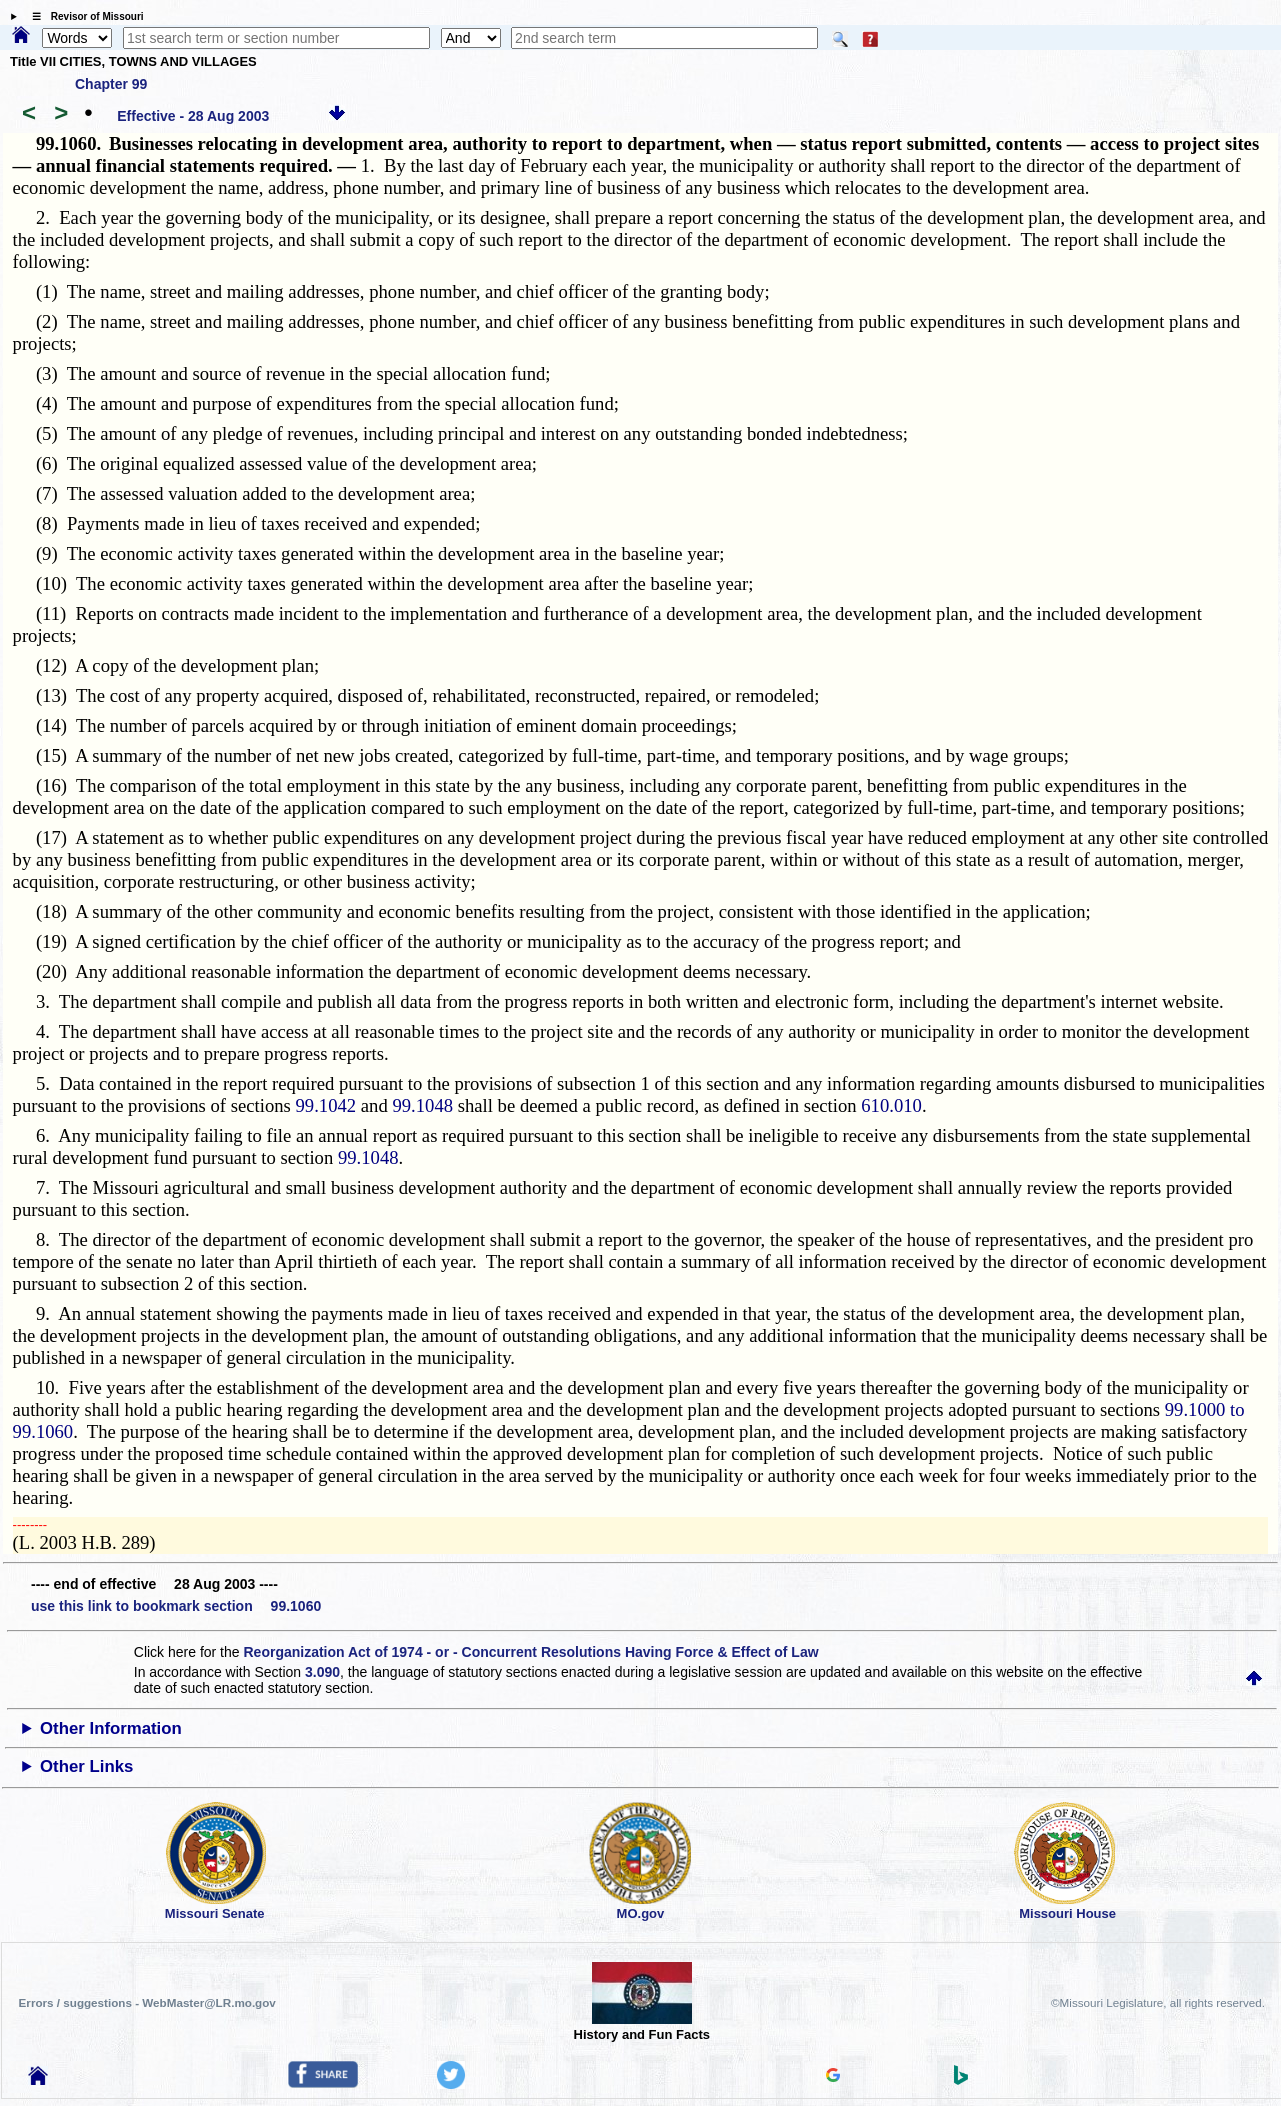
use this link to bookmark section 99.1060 (176, 1606)
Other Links (86, 1766)
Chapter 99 (111, 84)
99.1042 (326, 1105)
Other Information (111, 1728)
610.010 (891, 1105)
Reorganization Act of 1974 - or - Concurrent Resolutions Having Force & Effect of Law (530, 1652)
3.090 (322, 1672)
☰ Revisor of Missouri (83, 16)
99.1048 (422, 1105)
